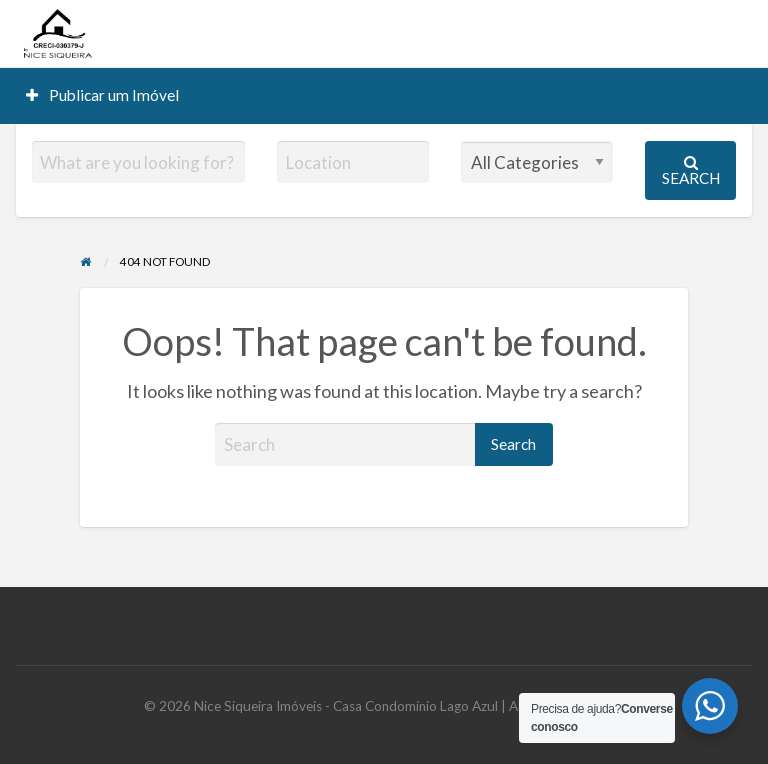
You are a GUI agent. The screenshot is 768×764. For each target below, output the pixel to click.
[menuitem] (103, 95)
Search (691, 170)
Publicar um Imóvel (103, 95)
